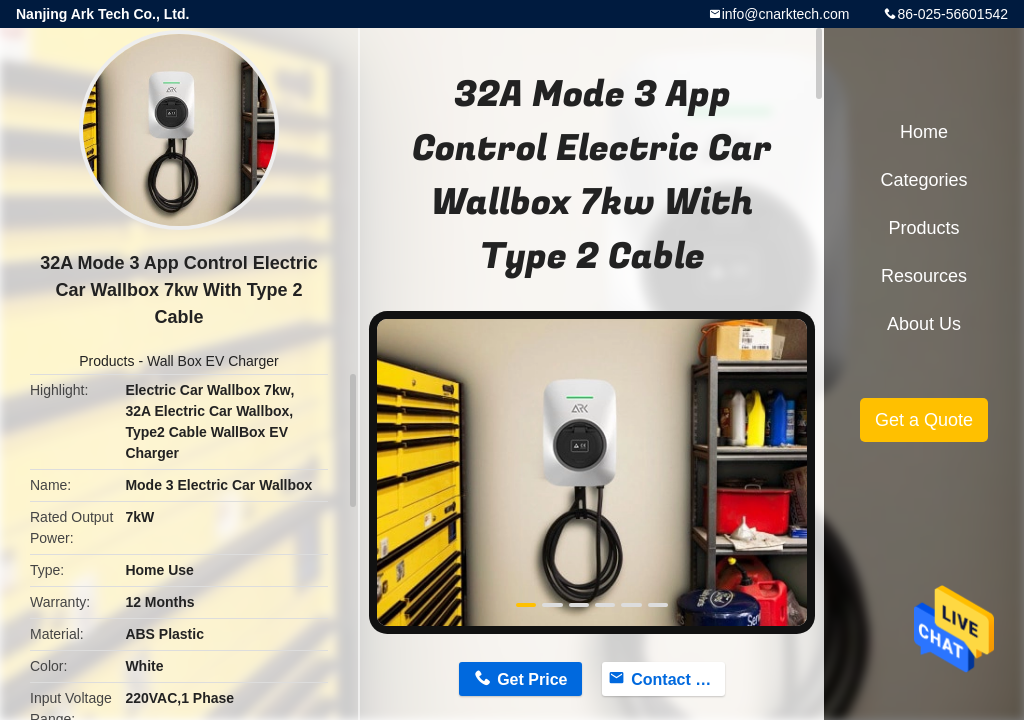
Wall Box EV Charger (213, 361)
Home (924, 132)
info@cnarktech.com (786, 14)
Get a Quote (924, 420)
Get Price (532, 679)
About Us (924, 324)
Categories (923, 180)
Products (106, 361)
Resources (924, 276)
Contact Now (678, 679)
